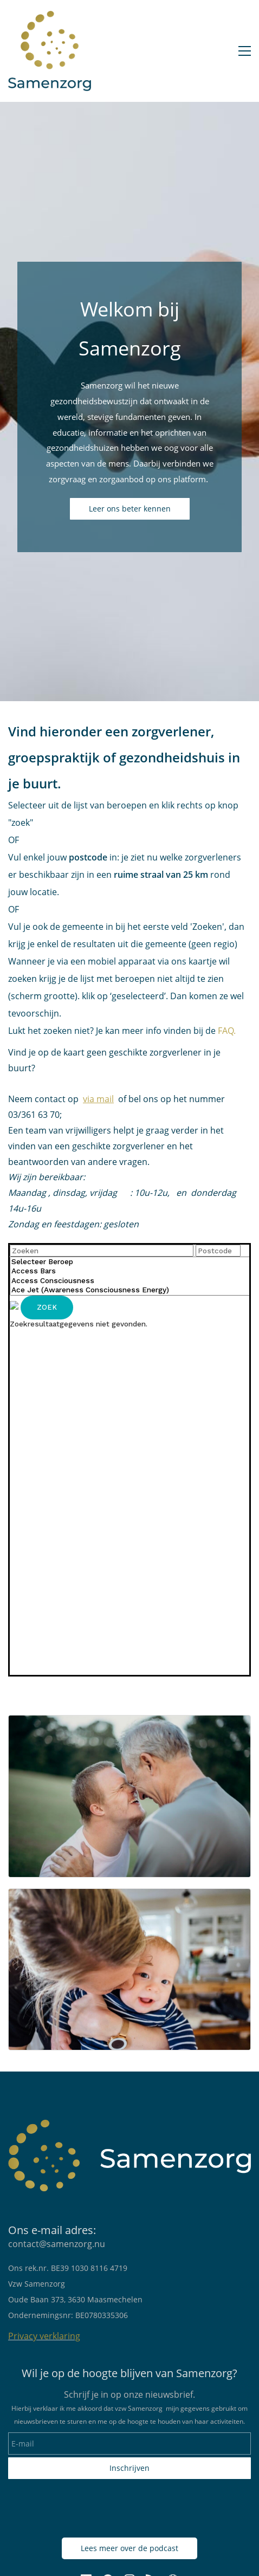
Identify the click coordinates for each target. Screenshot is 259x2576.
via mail (98, 1099)
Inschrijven (129, 2468)
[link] (129, 1723)
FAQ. (226, 1031)
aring (69, 2336)
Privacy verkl (33, 2336)
